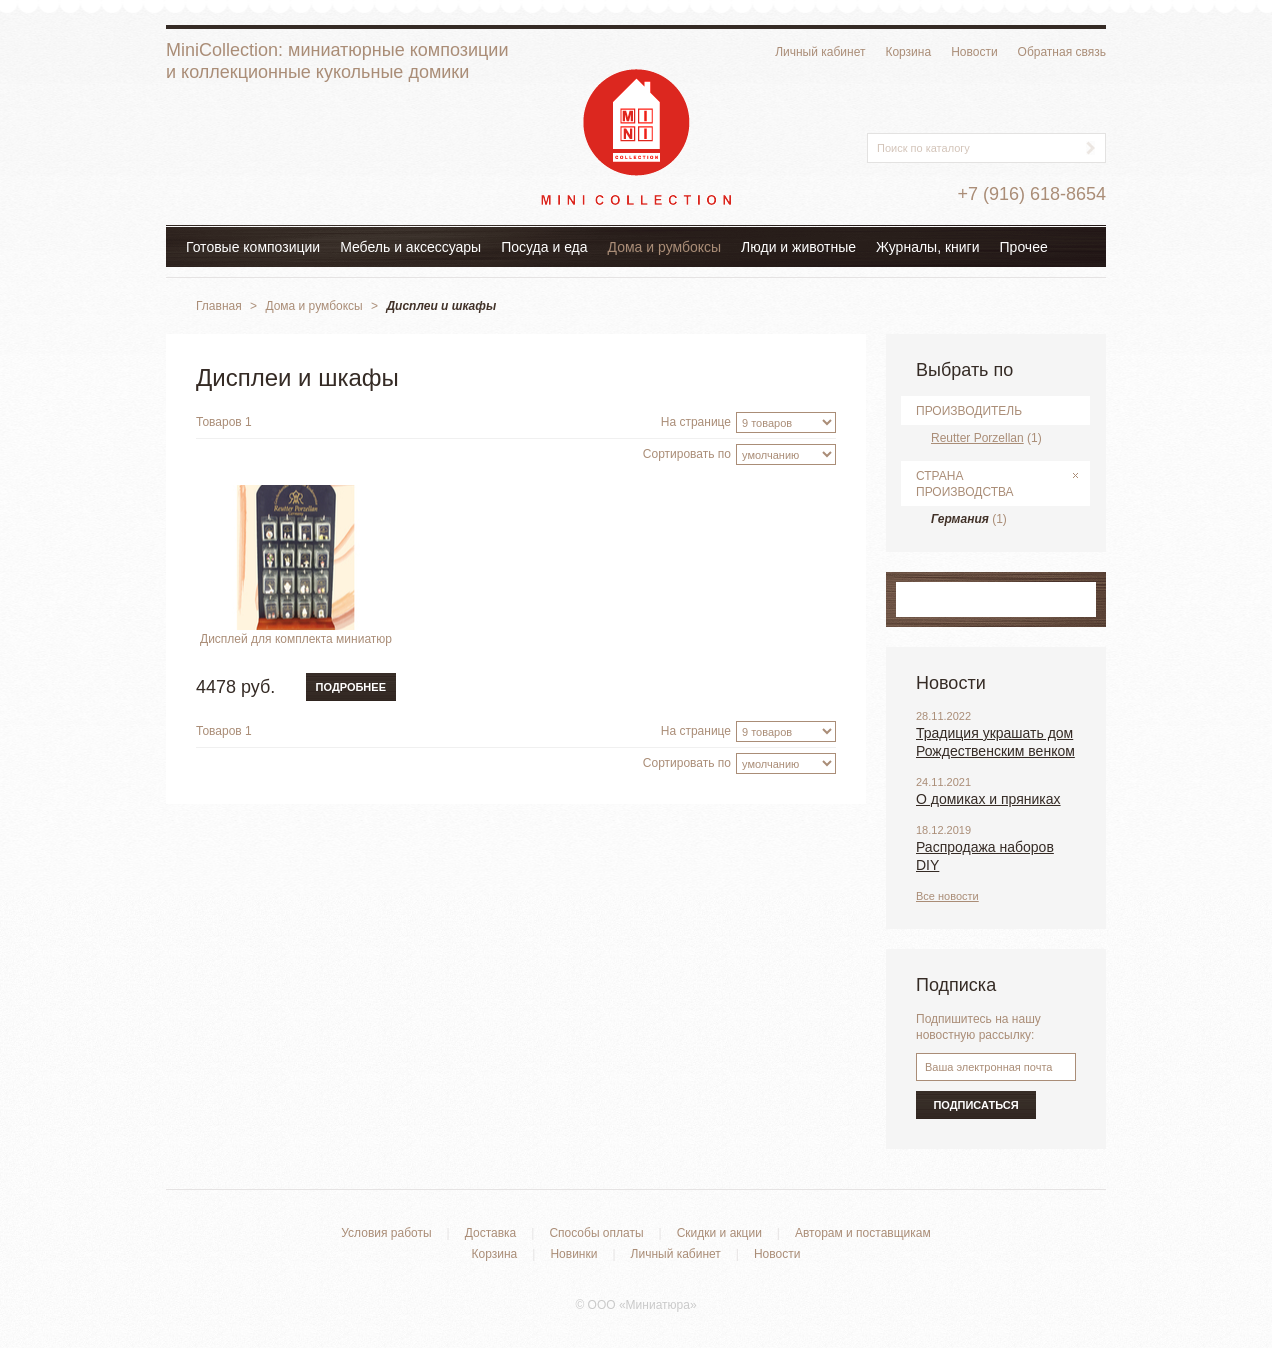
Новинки (573, 1254)
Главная (219, 306)
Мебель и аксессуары (410, 247)
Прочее (1024, 247)
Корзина (908, 52)
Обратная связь (1062, 52)
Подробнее (351, 687)
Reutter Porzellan (977, 438)
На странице (696, 422)
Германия (960, 519)
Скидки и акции (719, 1233)
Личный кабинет (820, 52)
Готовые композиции (253, 247)
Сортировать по (687, 454)
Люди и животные (798, 247)
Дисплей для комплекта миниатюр (296, 639)
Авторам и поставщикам (863, 1233)
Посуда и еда (544, 247)
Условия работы (386, 1233)
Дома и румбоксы (665, 247)
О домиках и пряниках (988, 799)
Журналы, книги (928, 247)
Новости (974, 52)
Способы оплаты (596, 1233)
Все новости (947, 896)
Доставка (491, 1233)
